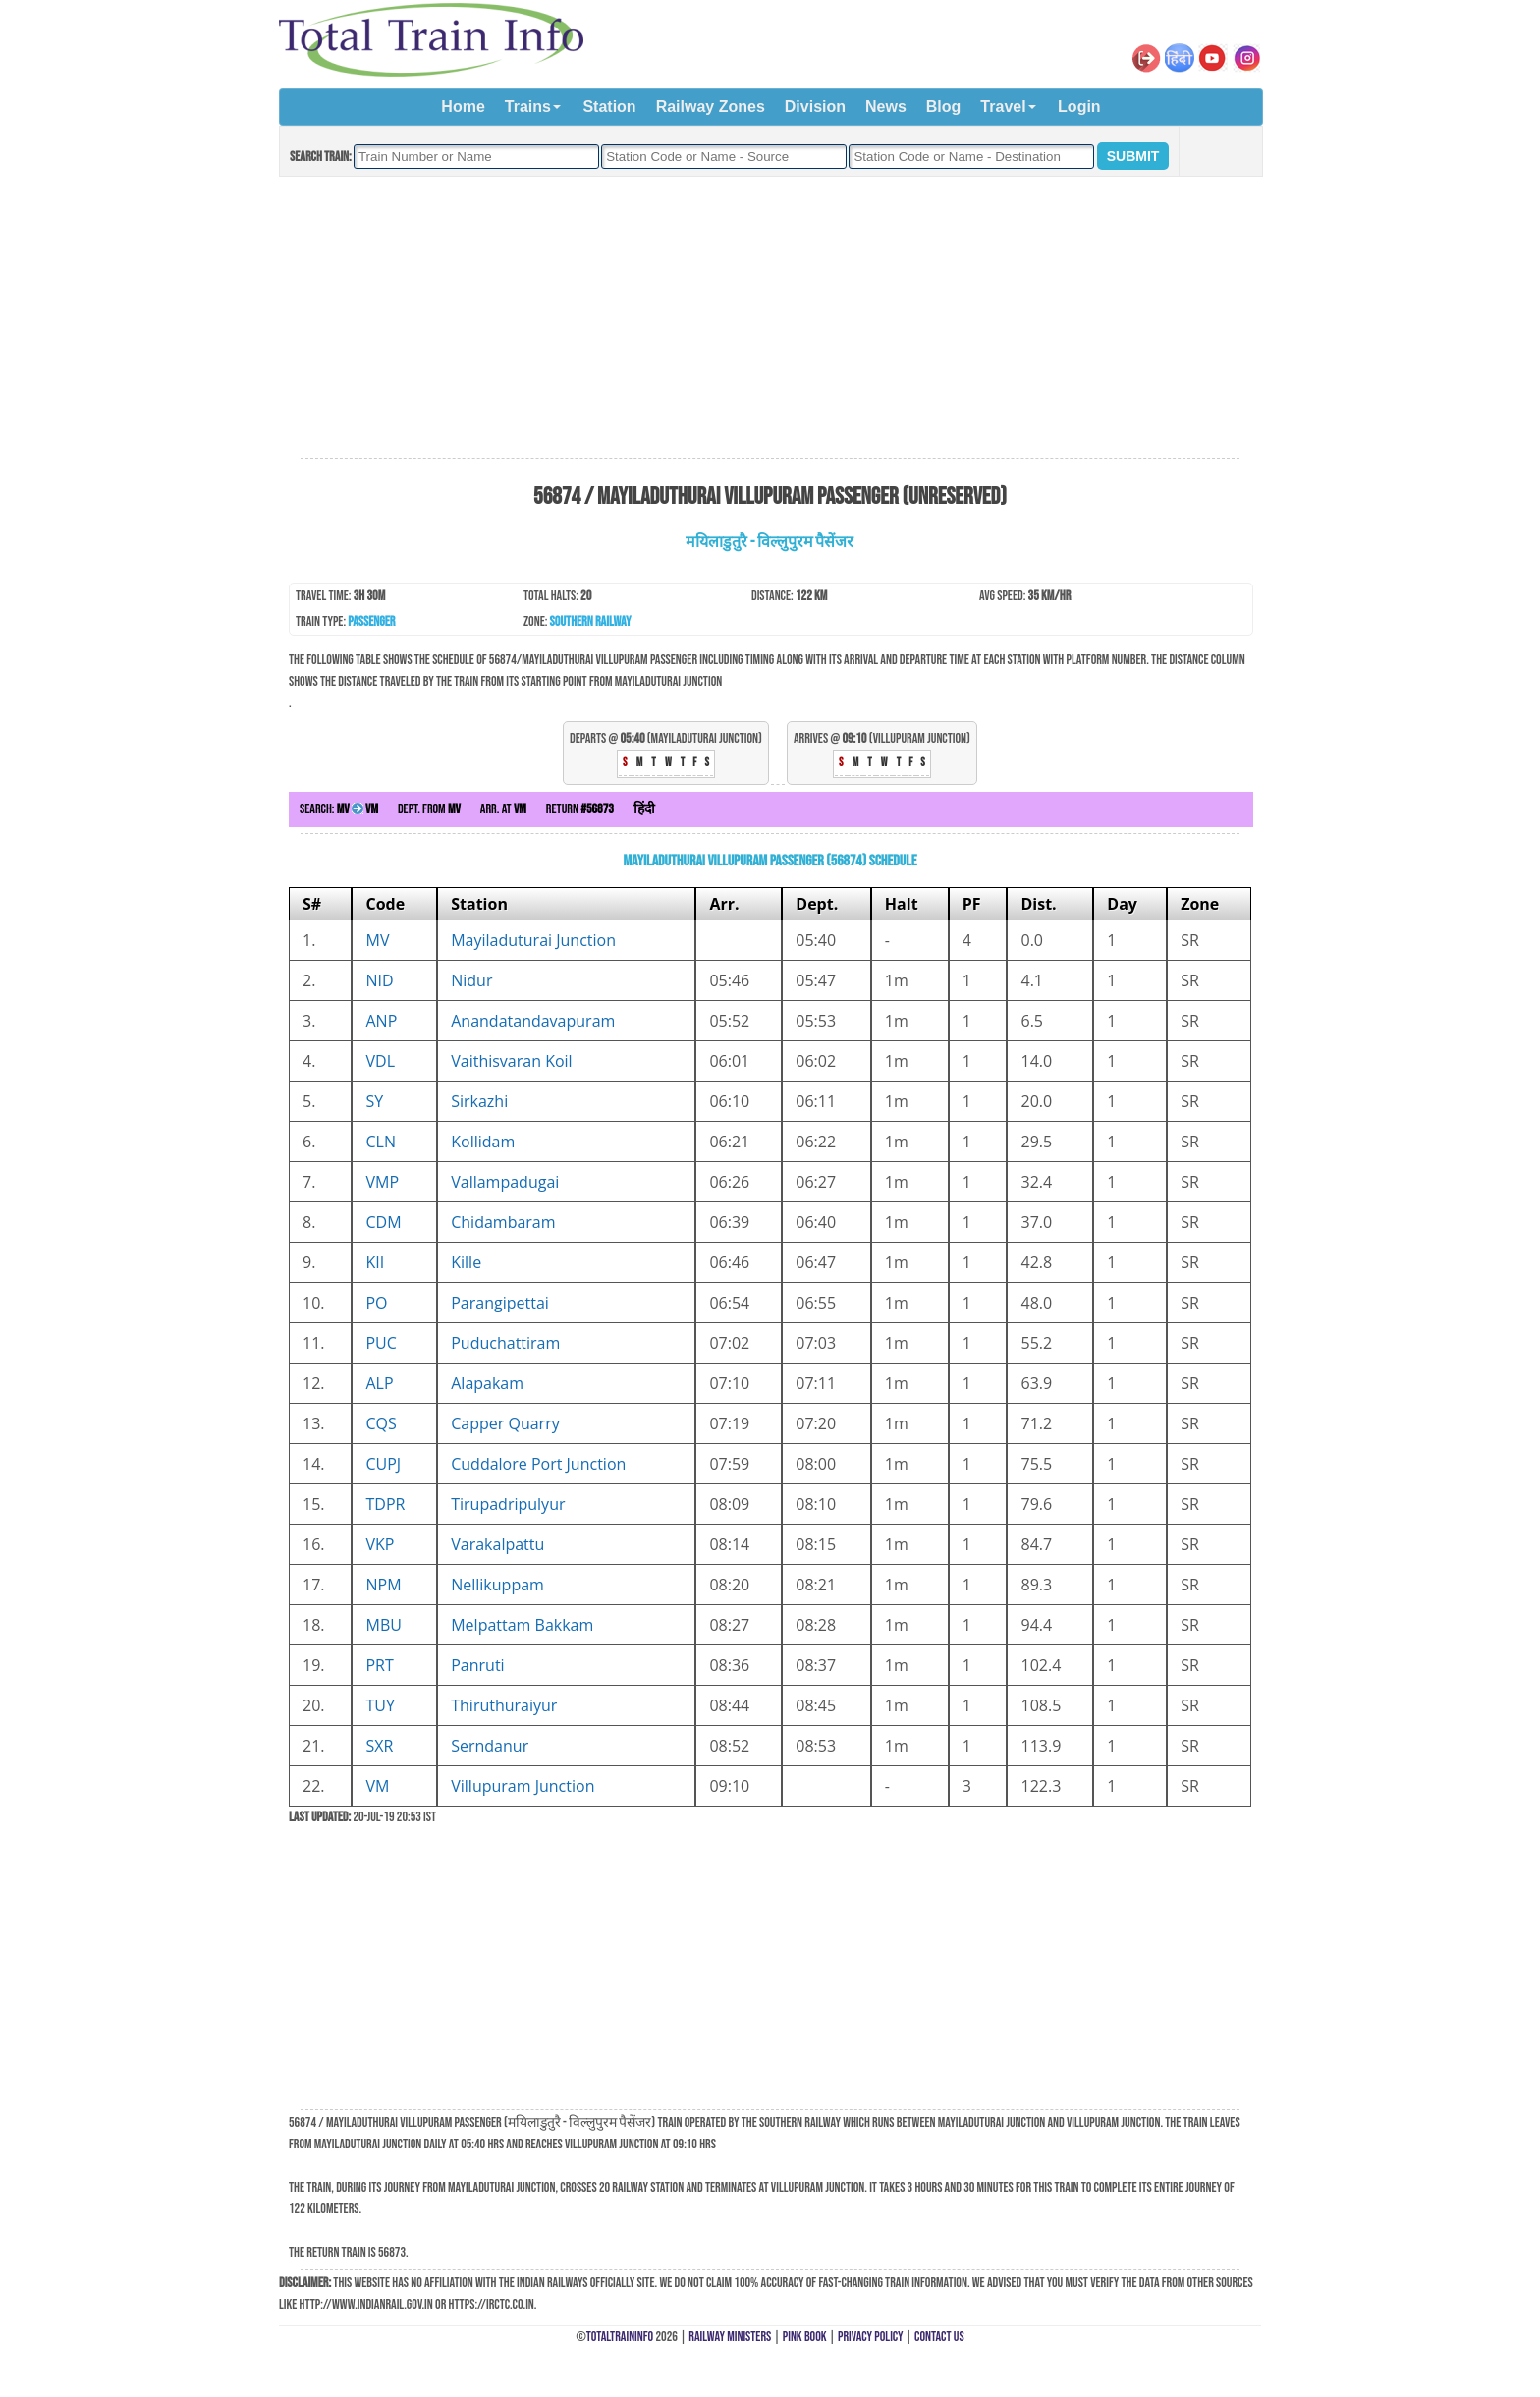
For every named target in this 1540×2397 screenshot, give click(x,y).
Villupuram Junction (522, 1786)
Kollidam (483, 1141)
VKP (379, 1544)
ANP (381, 1020)
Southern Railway (591, 621)
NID (379, 980)
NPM (383, 1584)
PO (376, 1302)
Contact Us (939, 2336)
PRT (379, 1665)
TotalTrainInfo (619, 2336)
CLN (380, 1141)
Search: (339, 809)
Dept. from (429, 809)
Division (815, 106)
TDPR (385, 1504)
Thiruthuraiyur (504, 1705)
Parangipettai (500, 1302)
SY (374, 1101)
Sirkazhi (479, 1101)
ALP (379, 1383)
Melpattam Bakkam (522, 1625)
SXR (379, 1745)
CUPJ (383, 1464)
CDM (383, 1222)
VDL (380, 1061)
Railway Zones (710, 106)
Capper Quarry (505, 1423)
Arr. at (503, 809)
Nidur (471, 980)
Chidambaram (503, 1222)
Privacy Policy (871, 2336)
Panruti (477, 1665)
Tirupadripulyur (508, 1504)
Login (1079, 106)
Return (580, 809)
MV (377, 940)
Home (462, 106)
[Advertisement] (770, 318)
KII (374, 1262)
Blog (944, 106)
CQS (380, 1423)
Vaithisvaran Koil (511, 1061)
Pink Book (805, 2336)
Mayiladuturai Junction (533, 940)
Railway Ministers (729, 2336)
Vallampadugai (505, 1182)
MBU (383, 1625)
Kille (466, 1262)
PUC (380, 1343)
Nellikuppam (497, 1584)
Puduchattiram (505, 1343)
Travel (1002, 106)
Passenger (371, 621)
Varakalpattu (497, 1544)
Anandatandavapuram (533, 1020)
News (886, 106)
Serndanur (489, 1745)
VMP (382, 1182)
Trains (528, 106)
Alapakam (487, 1383)
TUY (379, 1705)
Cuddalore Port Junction (538, 1464)
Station (608, 106)
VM (377, 1786)
